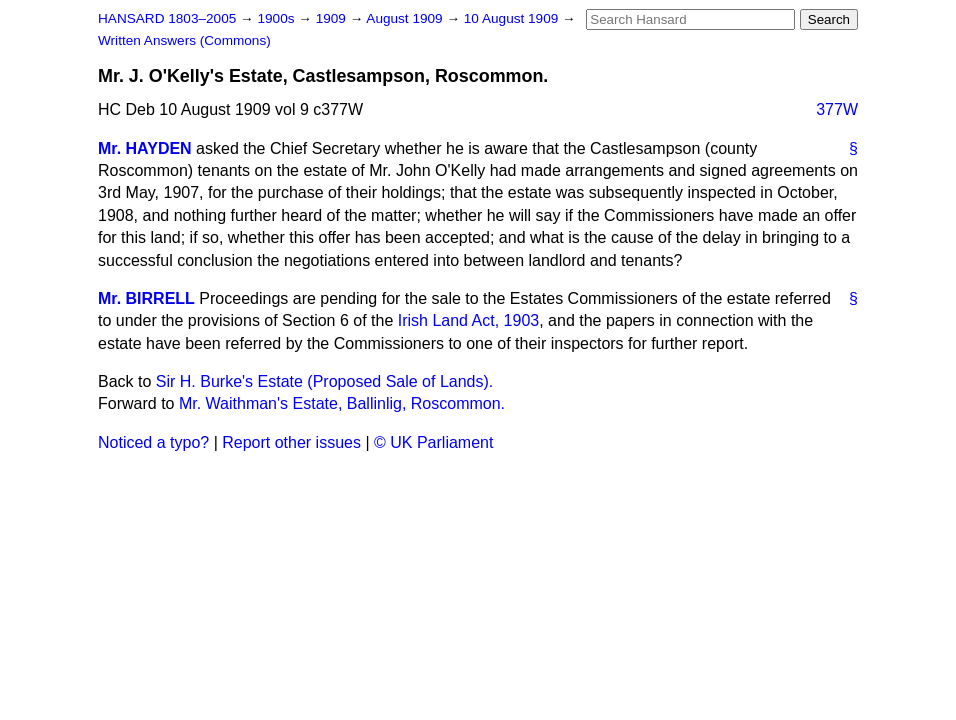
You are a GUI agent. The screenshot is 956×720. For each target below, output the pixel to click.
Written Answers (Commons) (184, 40)
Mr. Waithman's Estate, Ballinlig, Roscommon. (342, 403)
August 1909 (406, 18)
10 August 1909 (513, 18)
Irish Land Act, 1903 (468, 320)
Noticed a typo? (153, 442)
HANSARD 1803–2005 (167, 18)
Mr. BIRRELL (146, 298)
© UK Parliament (433, 442)
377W (837, 109)
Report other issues (291, 442)
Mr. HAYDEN (145, 148)
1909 (333, 18)
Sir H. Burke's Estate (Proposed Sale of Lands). (324, 381)
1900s (277, 18)
